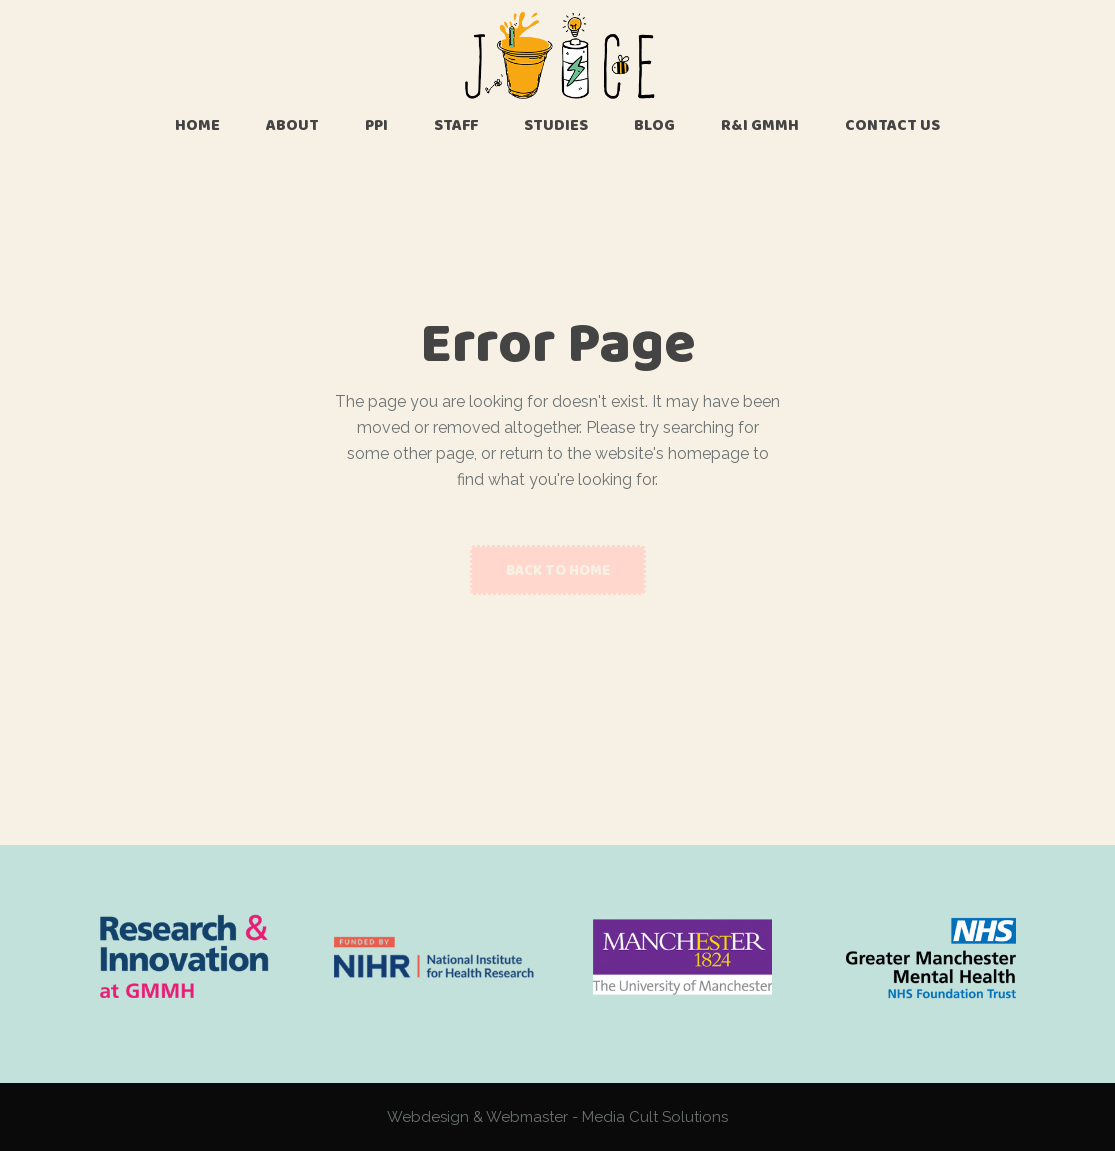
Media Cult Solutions (655, 1117)
